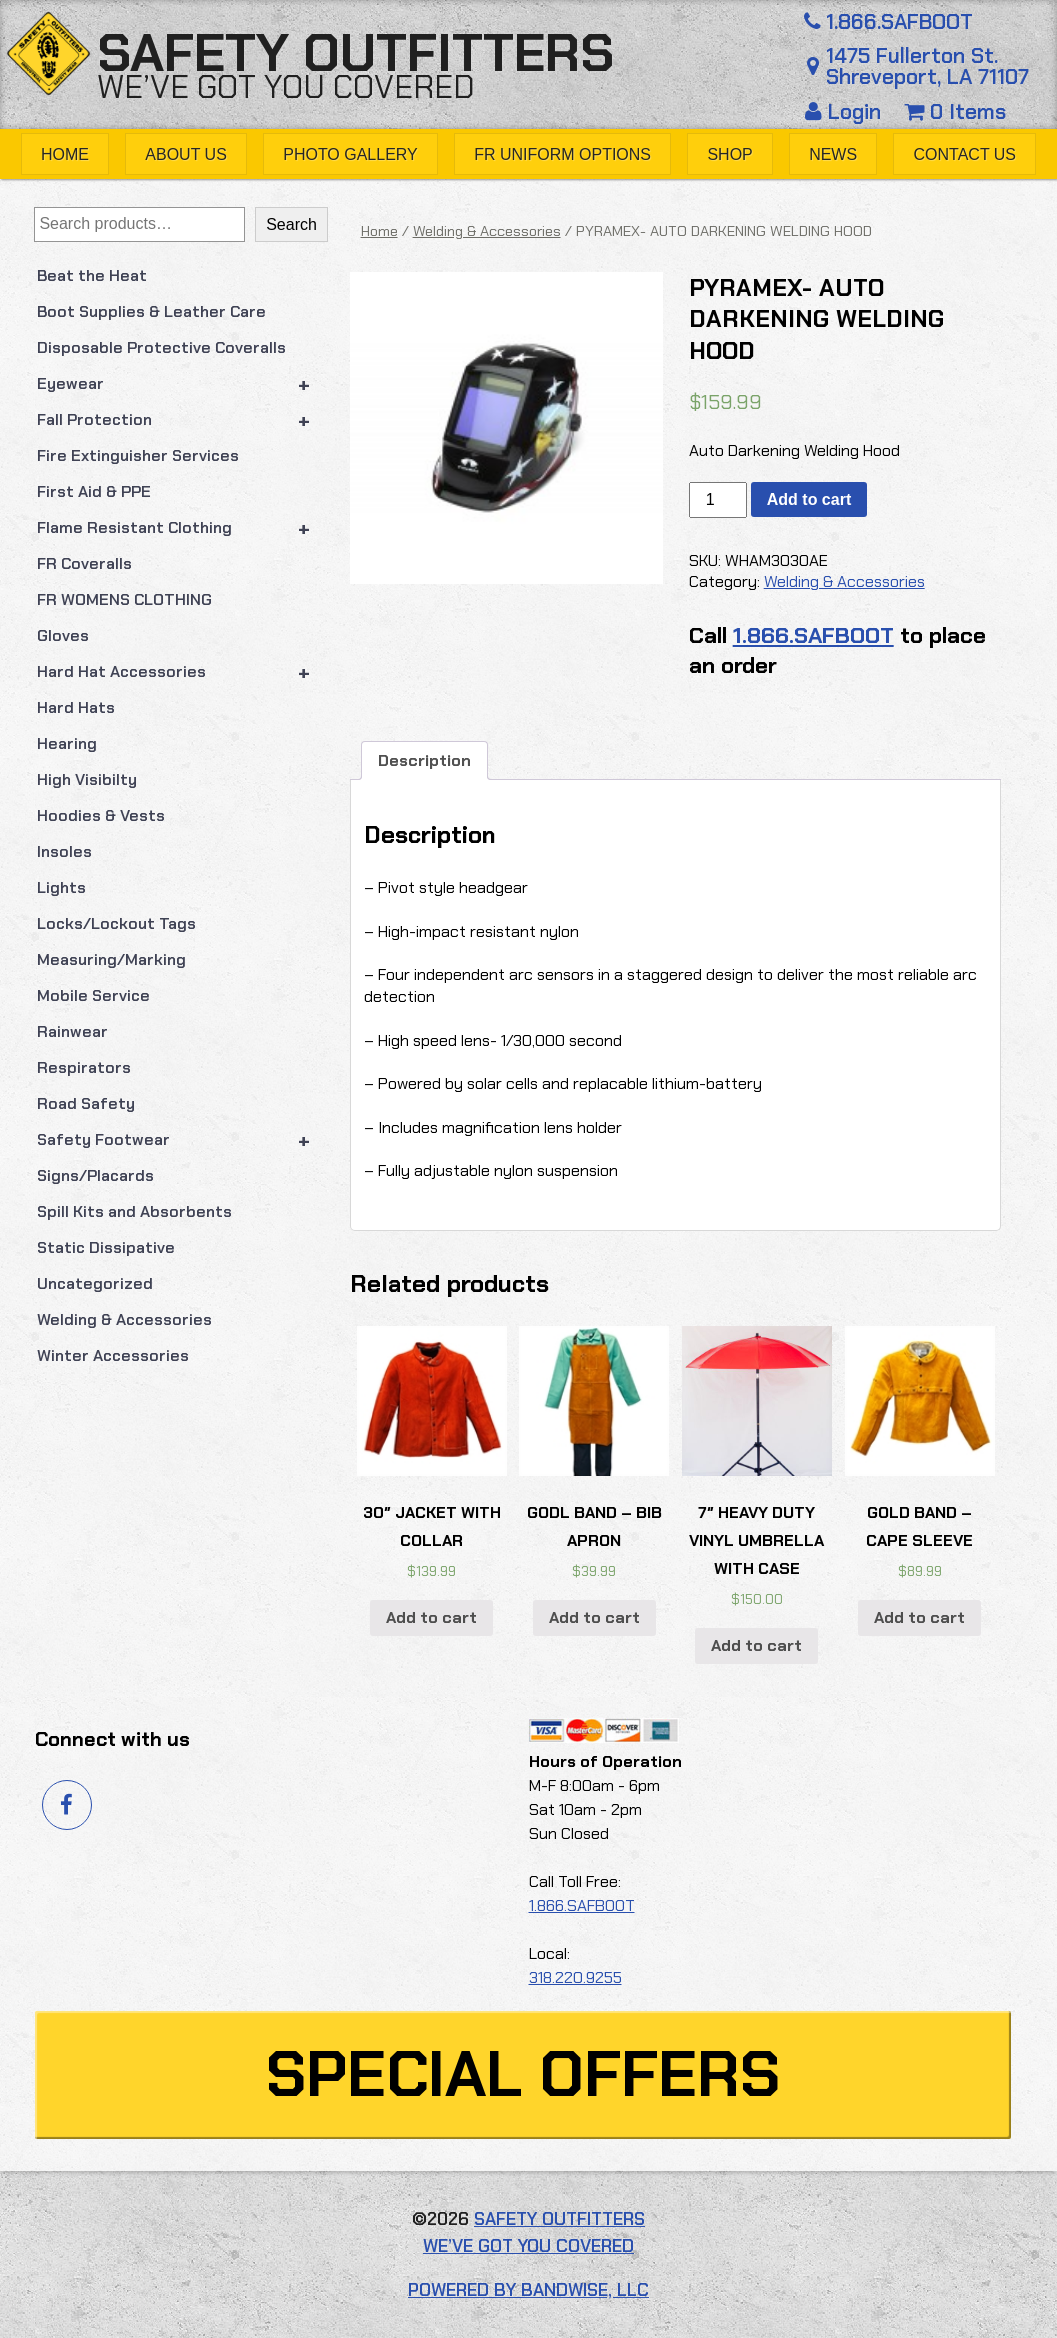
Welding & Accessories (124, 1319)
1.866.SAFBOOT (886, 22)
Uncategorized (95, 1283)
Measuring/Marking (111, 959)
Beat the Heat (92, 275)
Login (846, 112)
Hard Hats (76, 707)
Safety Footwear (182, 1140)
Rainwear (72, 1031)
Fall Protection (182, 420)
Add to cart (809, 499)
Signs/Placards (95, 1175)
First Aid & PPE (94, 491)
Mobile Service (93, 995)
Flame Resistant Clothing (182, 528)
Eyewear (182, 384)
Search (291, 224)
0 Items (955, 112)
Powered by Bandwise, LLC (528, 2290)
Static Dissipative (106, 1247)
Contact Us (965, 154)
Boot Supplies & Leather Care (151, 311)
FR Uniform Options (562, 154)
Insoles (64, 851)
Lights (61, 887)
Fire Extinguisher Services (138, 455)
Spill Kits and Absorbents (134, 1211)
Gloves (63, 635)
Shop (729, 154)
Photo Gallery (350, 154)
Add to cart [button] (431, 1617)
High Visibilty (87, 779)
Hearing (67, 743)
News (833, 154)
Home (65, 154)
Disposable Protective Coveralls (161, 347)
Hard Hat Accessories (182, 672)
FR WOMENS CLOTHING (124, 599)
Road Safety (86, 1103)
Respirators (84, 1067)
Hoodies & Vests (101, 815)
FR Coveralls (84, 563)
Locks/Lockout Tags (116, 923)
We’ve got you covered (286, 87)
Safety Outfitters (355, 53)
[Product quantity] (718, 500)
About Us (186, 154)
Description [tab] (424, 760)
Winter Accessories (113, 1355)
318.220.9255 (575, 1977)
